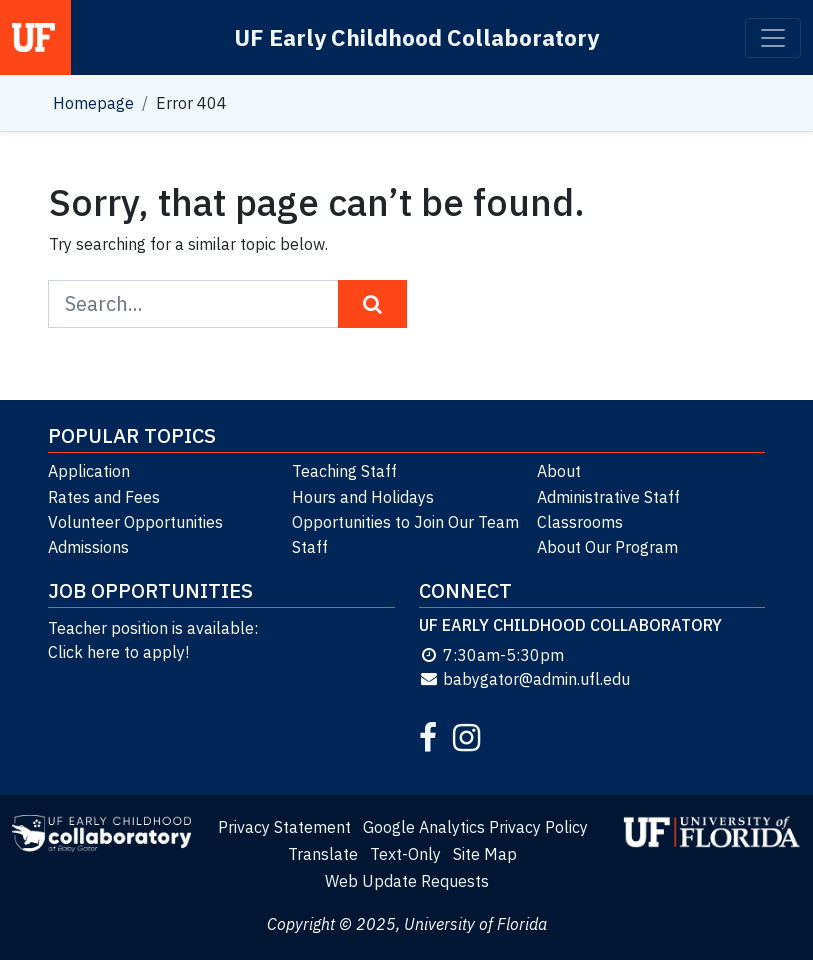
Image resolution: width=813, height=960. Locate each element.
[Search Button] (372, 304)
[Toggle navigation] (773, 38)
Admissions (88, 547)
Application (89, 471)
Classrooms (580, 522)
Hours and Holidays (363, 497)
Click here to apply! (118, 652)
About (559, 471)
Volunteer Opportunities (135, 522)
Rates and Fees (104, 497)
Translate (323, 854)
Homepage (93, 103)
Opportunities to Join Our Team (405, 522)
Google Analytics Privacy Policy (475, 827)
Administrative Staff (608, 497)
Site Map (485, 854)
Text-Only (405, 854)
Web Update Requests (407, 881)
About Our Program (607, 547)
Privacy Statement (284, 827)
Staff (310, 547)
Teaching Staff (344, 471)
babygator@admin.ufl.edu (525, 679)
